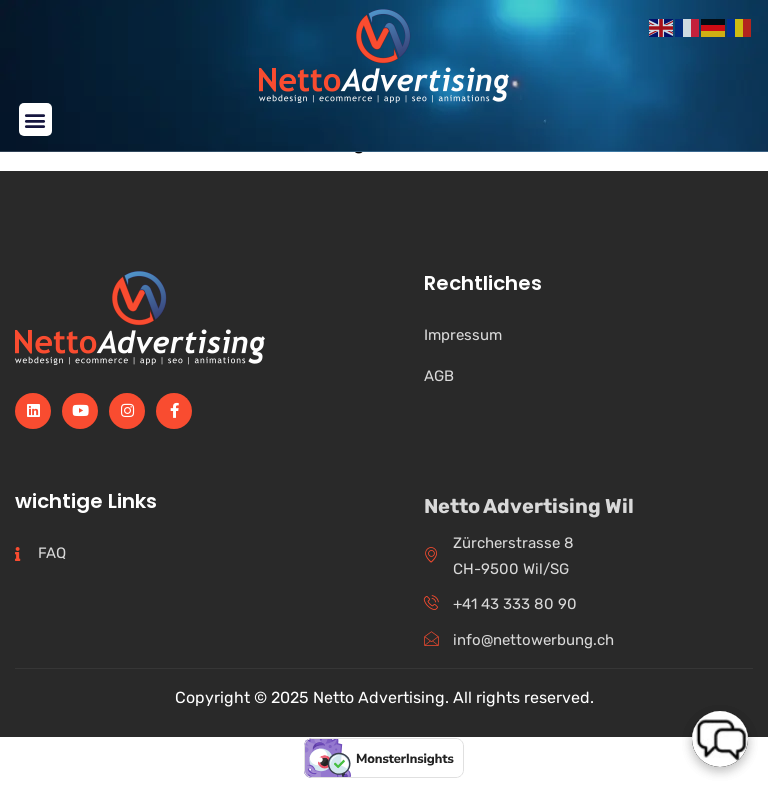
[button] (35, 119)
